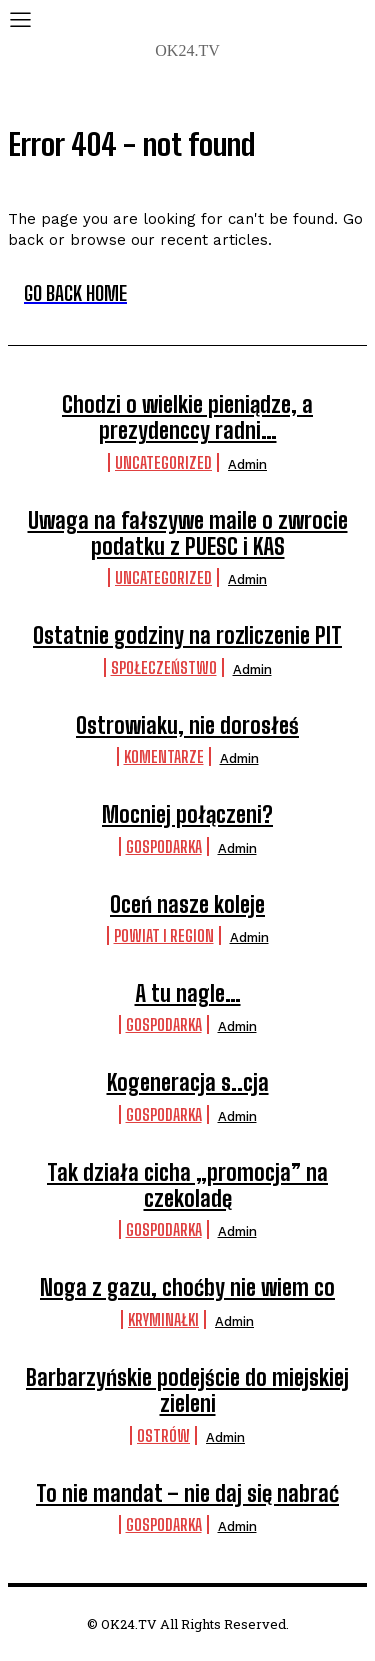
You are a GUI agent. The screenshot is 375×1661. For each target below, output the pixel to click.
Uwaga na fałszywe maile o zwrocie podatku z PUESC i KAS (188, 533)
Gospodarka (164, 846)
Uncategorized (163, 462)
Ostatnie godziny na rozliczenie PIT (187, 635)
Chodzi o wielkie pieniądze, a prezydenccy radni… (187, 417)
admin (247, 464)
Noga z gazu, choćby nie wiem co (187, 1287)
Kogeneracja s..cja (188, 1082)
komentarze (164, 756)
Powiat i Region (164, 935)
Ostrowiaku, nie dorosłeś (187, 725)
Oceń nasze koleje (187, 904)
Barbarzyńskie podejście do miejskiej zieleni (187, 1390)
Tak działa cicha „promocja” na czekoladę (187, 1185)
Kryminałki (163, 1319)
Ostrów (163, 1435)
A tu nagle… (188, 993)
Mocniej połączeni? (187, 814)
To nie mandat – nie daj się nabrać (187, 1493)
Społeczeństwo (164, 667)
